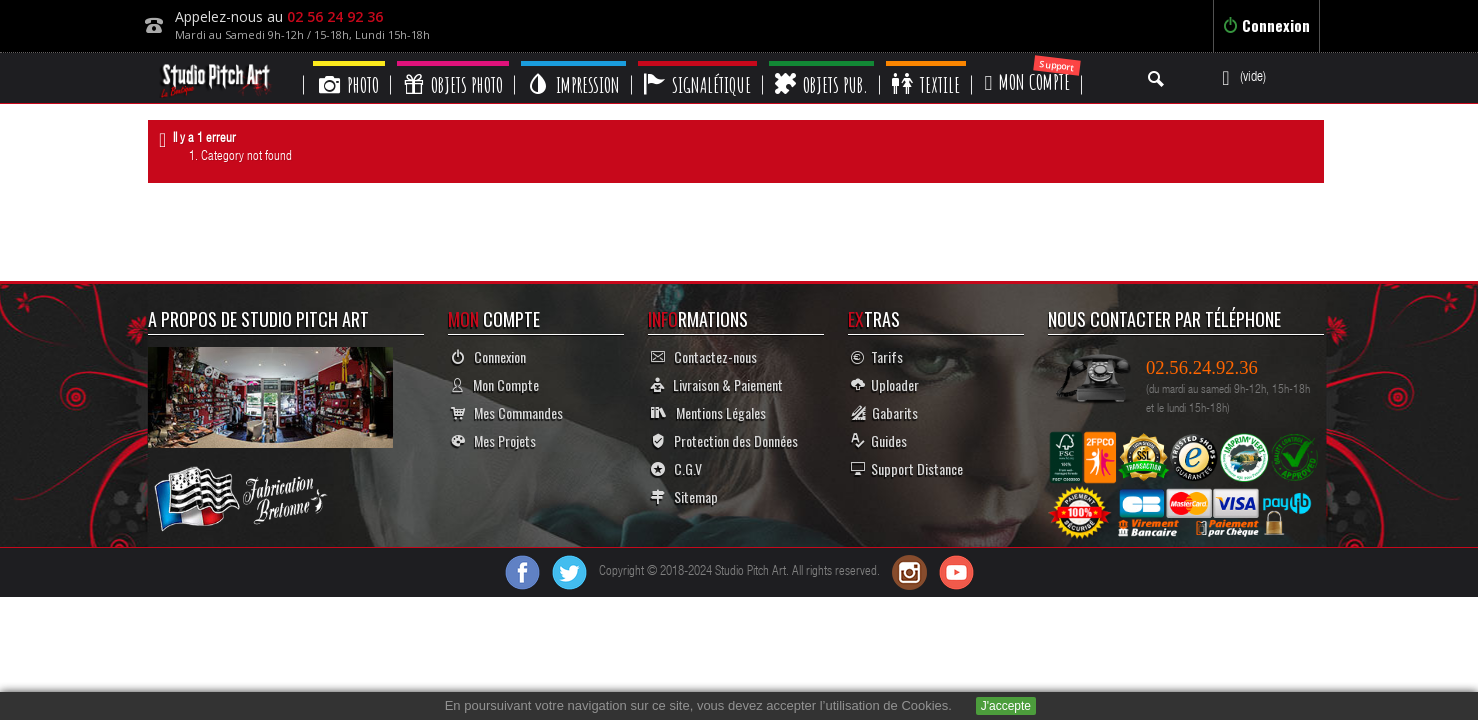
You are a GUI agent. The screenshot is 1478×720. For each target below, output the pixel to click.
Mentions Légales (708, 412)
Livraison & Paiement (717, 384)
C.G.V (676, 468)
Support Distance (907, 468)
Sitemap (684, 496)
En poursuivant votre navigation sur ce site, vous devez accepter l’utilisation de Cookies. (698, 705)
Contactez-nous (704, 356)
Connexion (1266, 25)
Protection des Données (724, 440)
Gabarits (884, 412)
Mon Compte (495, 384)
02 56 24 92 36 (335, 16)
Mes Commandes (507, 412)
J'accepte (1006, 706)
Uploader (885, 384)
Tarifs (877, 356)
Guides (879, 440)
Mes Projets (493, 440)
